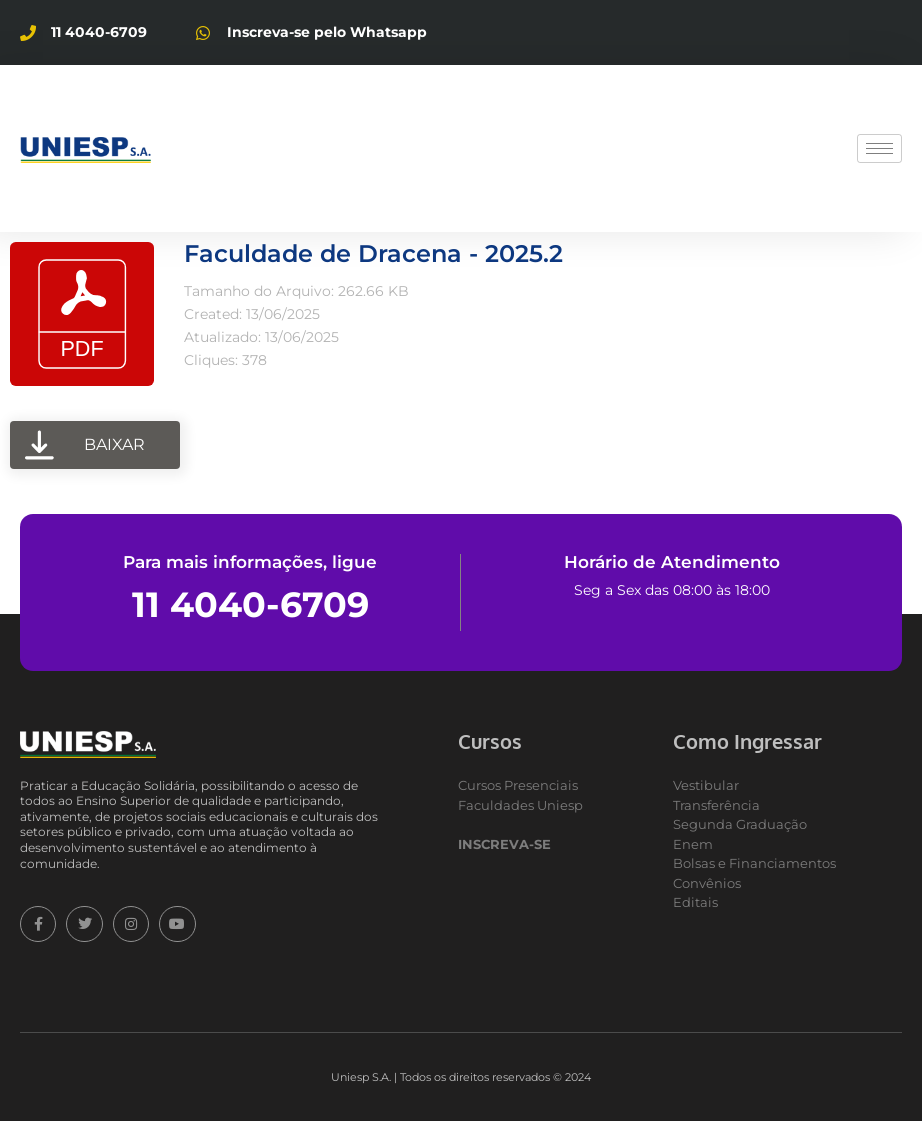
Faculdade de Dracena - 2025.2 (373, 253)
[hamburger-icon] (879, 148)
